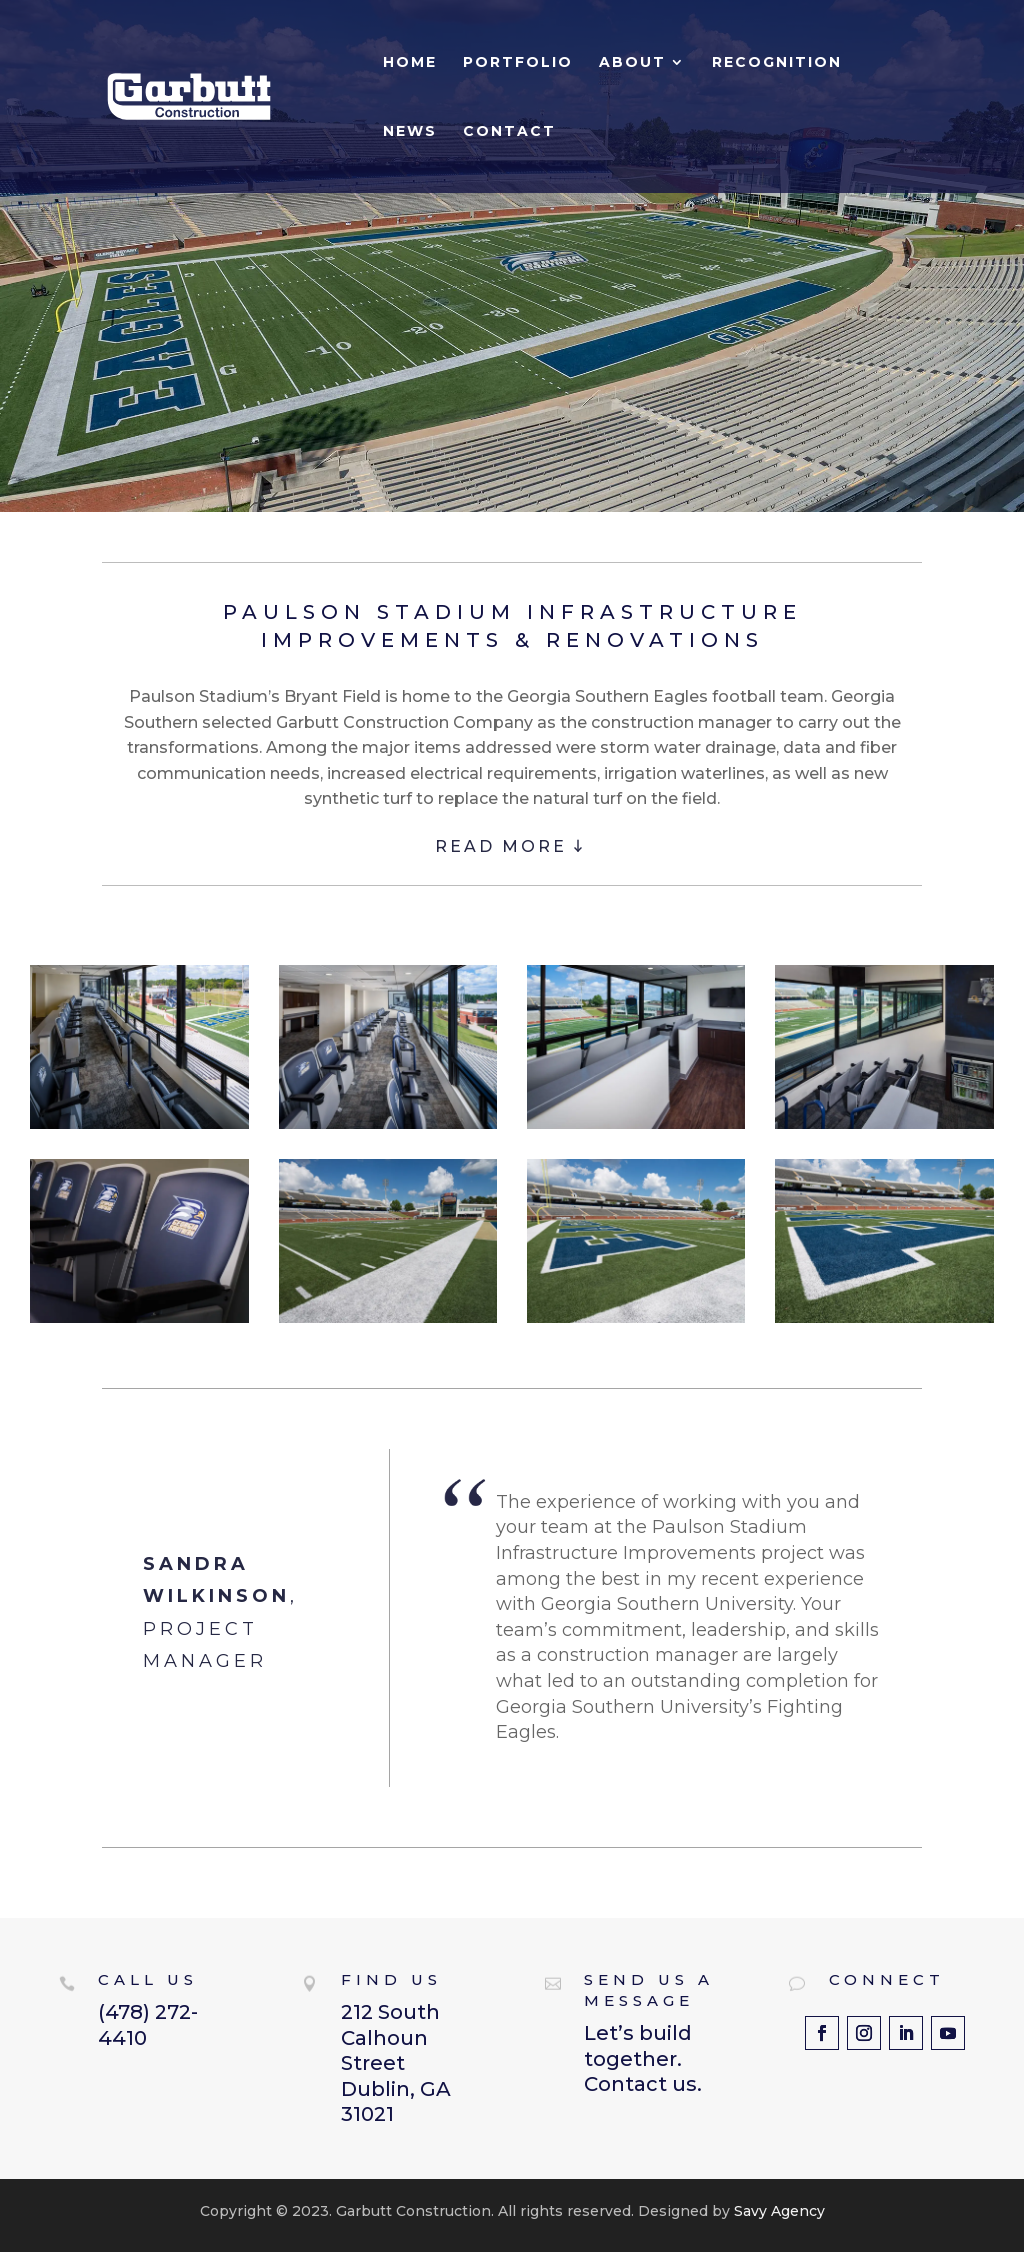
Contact (509, 132)
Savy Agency (777, 2211)
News (410, 132)
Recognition (777, 63)
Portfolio (518, 63)
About (632, 63)
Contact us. (643, 2084)
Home (410, 63)
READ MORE (510, 846)
